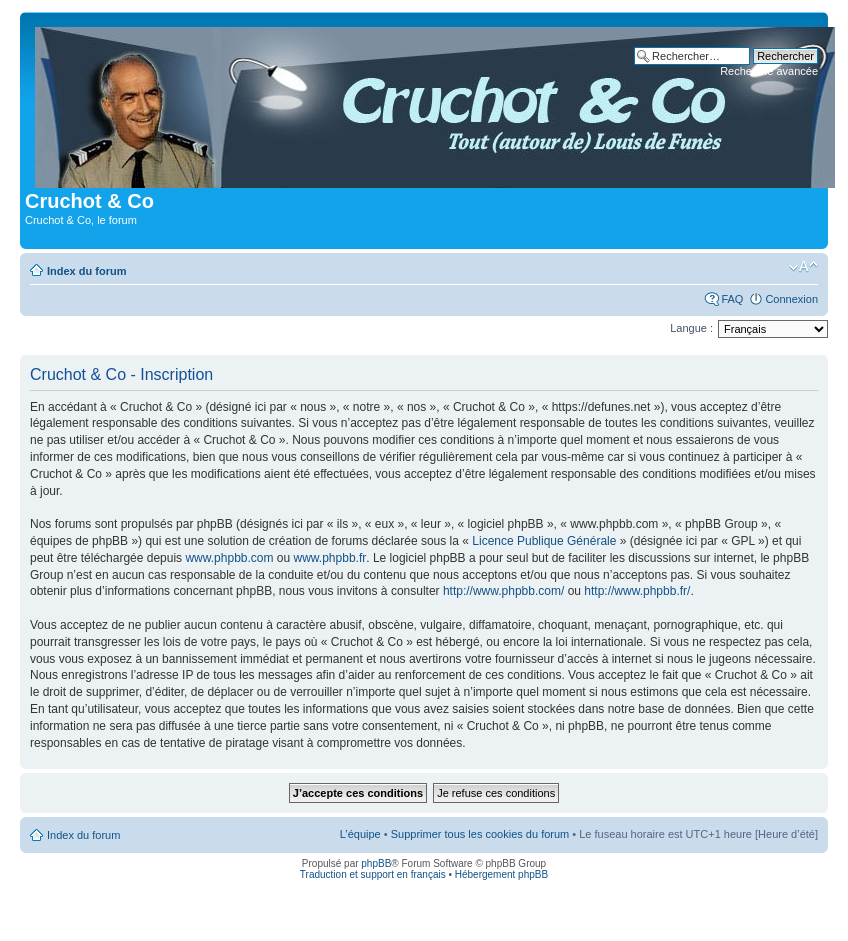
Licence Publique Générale (544, 541)
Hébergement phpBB (501, 874)
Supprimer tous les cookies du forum (480, 834)
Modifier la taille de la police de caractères (803, 267)
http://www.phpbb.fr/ (637, 591)
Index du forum (86, 271)
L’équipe (360, 834)
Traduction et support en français (373, 874)
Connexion (791, 299)
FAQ (732, 299)
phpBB (376, 863)
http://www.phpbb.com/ (503, 591)
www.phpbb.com (229, 558)
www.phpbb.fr (330, 558)
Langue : (691, 328)
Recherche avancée (769, 71)
